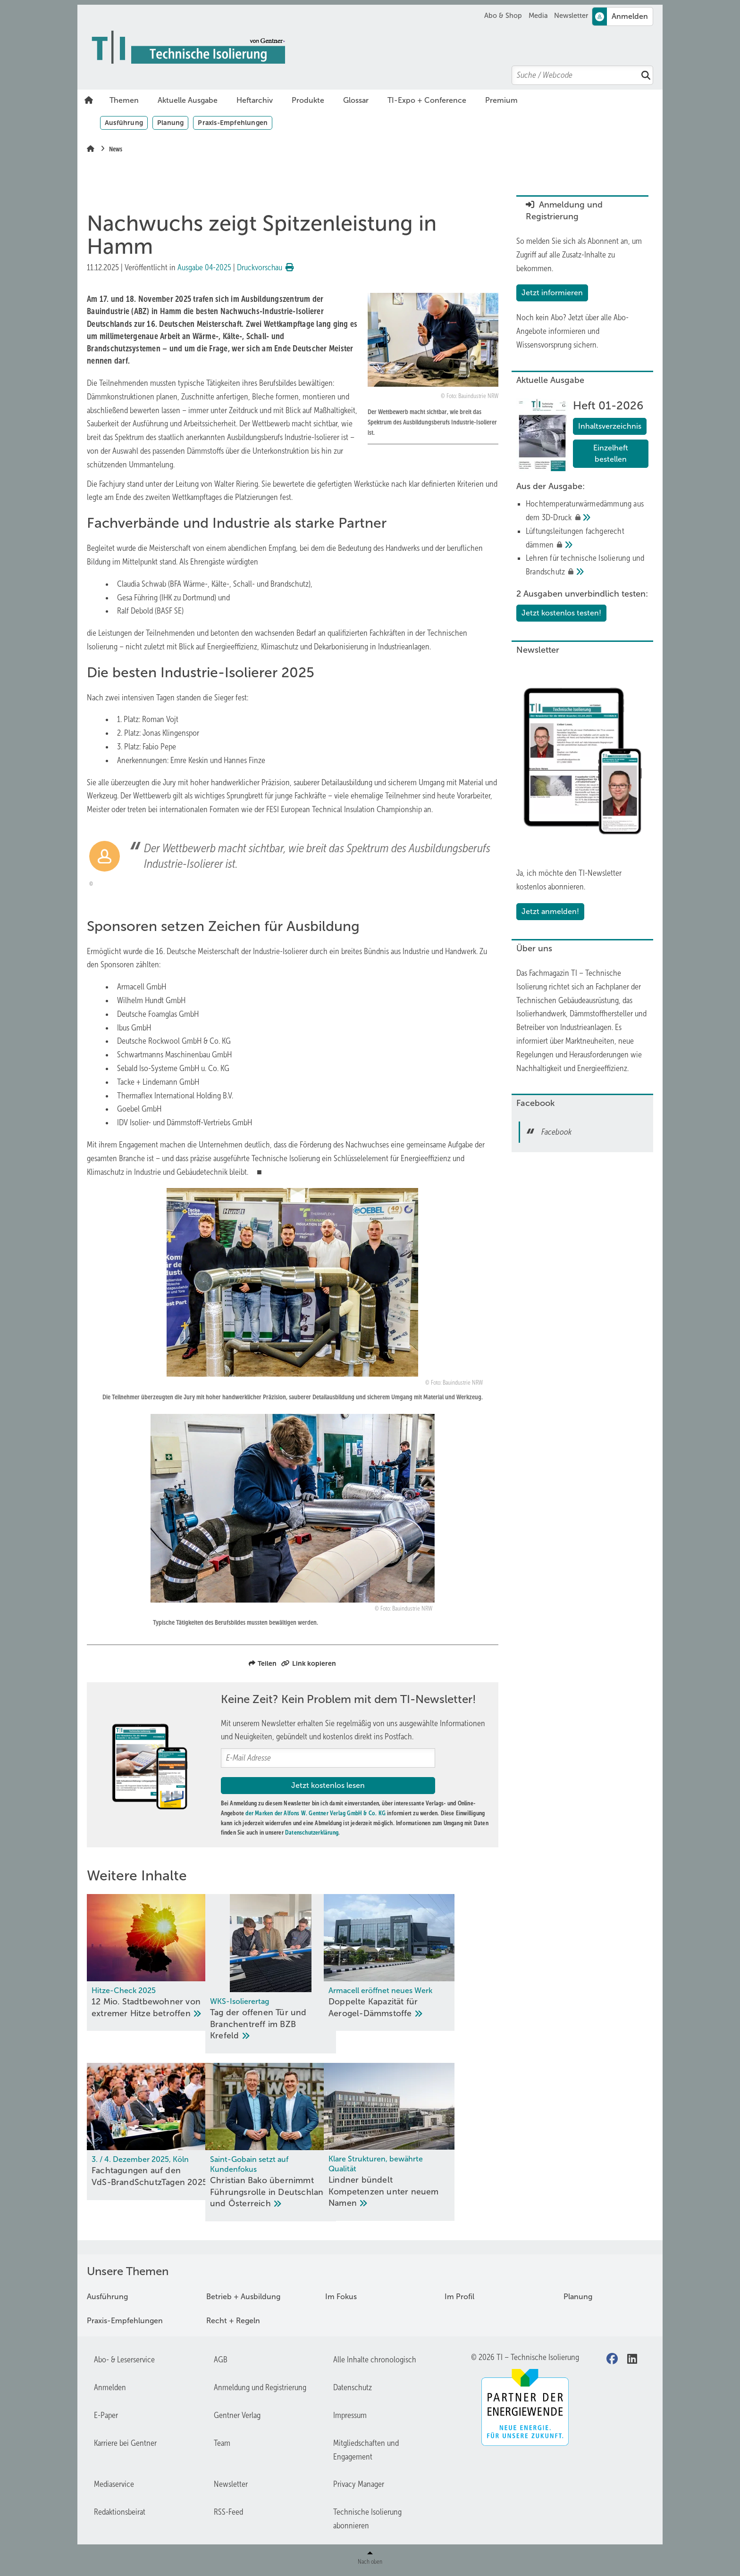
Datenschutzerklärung (311, 1832)
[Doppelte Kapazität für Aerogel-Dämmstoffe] (433, 1962)
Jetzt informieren (552, 293)
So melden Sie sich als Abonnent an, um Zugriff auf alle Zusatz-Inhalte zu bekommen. (579, 254)
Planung (170, 122)
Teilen (263, 1663)
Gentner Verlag (237, 2416)
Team (222, 2444)
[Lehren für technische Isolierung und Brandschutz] (587, 565)
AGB (220, 2361)
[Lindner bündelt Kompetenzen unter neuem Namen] (433, 2143)
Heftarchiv (254, 100)
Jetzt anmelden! (550, 911)
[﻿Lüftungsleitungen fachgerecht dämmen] (587, 538)
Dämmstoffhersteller (601, 1013)
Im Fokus (341, 2298)
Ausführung (124, 122)
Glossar (356, 100)
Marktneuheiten (589, 1041)
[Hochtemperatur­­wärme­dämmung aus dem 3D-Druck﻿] (587, 510)
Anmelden (110, 2388)
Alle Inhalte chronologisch (374, 2361)
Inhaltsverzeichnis (609, 426)
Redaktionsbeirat (119, 2513)
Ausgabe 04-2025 (204, 267)
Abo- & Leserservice (124, 2361)
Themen (124, 100)
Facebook (556, 1132)
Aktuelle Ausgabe (188, 100)
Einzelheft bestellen (610, 453)
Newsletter (571, 15)
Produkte (308, 100)
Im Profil (459, 2298)
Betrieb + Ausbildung (243, 2298)
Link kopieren (308, 1663)
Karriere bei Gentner (125, 2444)
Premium (501, 100)
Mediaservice (114, 2485)
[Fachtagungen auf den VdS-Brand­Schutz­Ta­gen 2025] (152, 2132)
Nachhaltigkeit (539, 1068)
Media (538, 15)
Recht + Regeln (233, 2322)
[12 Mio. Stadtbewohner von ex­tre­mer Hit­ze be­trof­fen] (152, 1962)
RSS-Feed (228, 2513)
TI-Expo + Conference (426, 100)
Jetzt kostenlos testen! (561, 613)
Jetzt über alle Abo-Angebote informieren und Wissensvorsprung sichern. (572, 331)
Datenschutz (352, 2388)
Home (88, 100)
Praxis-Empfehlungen (233, 122)
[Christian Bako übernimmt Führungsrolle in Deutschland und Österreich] (292, 2143)
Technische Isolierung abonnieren (367, 2520)
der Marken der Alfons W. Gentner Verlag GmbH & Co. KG (315, 1813)
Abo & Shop (503, 15)
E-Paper (106, 2416)
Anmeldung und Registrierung (260, 2388)
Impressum (350, 2416)
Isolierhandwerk (541, 1013)
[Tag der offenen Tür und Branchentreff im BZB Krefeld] (292, 1974)
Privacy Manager (358, 2485)
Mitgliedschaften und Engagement (366, 2450)
